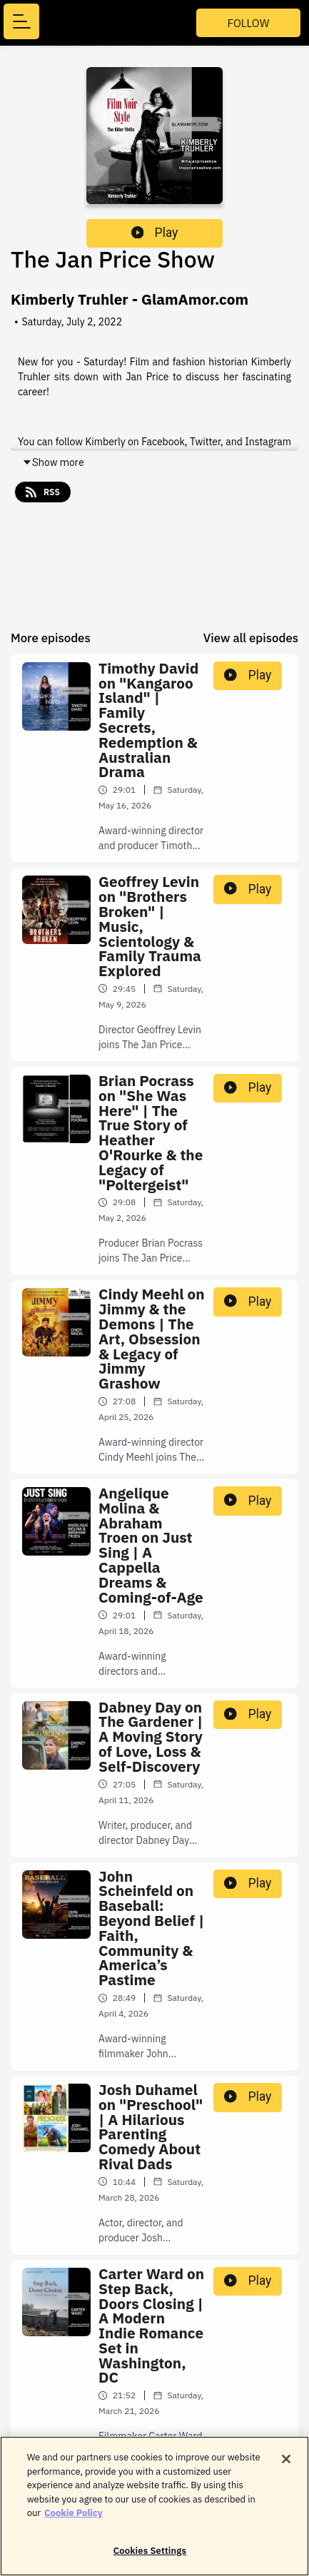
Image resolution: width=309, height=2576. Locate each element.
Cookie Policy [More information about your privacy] (73, 2519)
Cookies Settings (149, 2557)
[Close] (286, 2465)
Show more (53, 462)
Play (154, 232)
